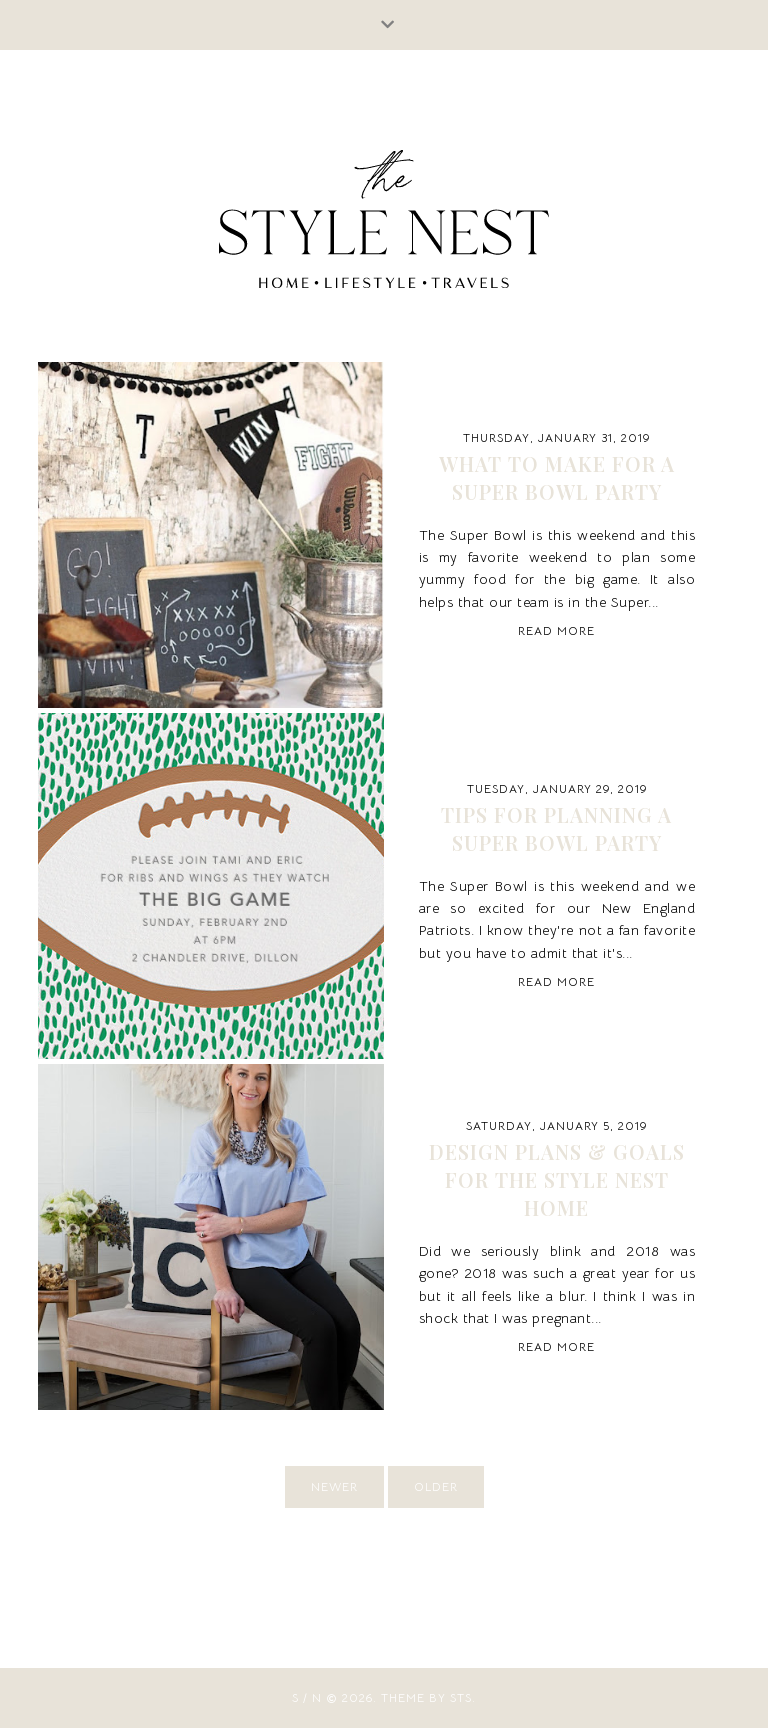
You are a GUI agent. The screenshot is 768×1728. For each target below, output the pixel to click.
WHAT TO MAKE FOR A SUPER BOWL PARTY (557, 477)
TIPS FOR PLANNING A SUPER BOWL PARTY (556, 828)
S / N (307, 1697)
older (436, 1486)
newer (334, 1486)
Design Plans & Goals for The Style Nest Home (557, 1179)
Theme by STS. (428, 1697)
